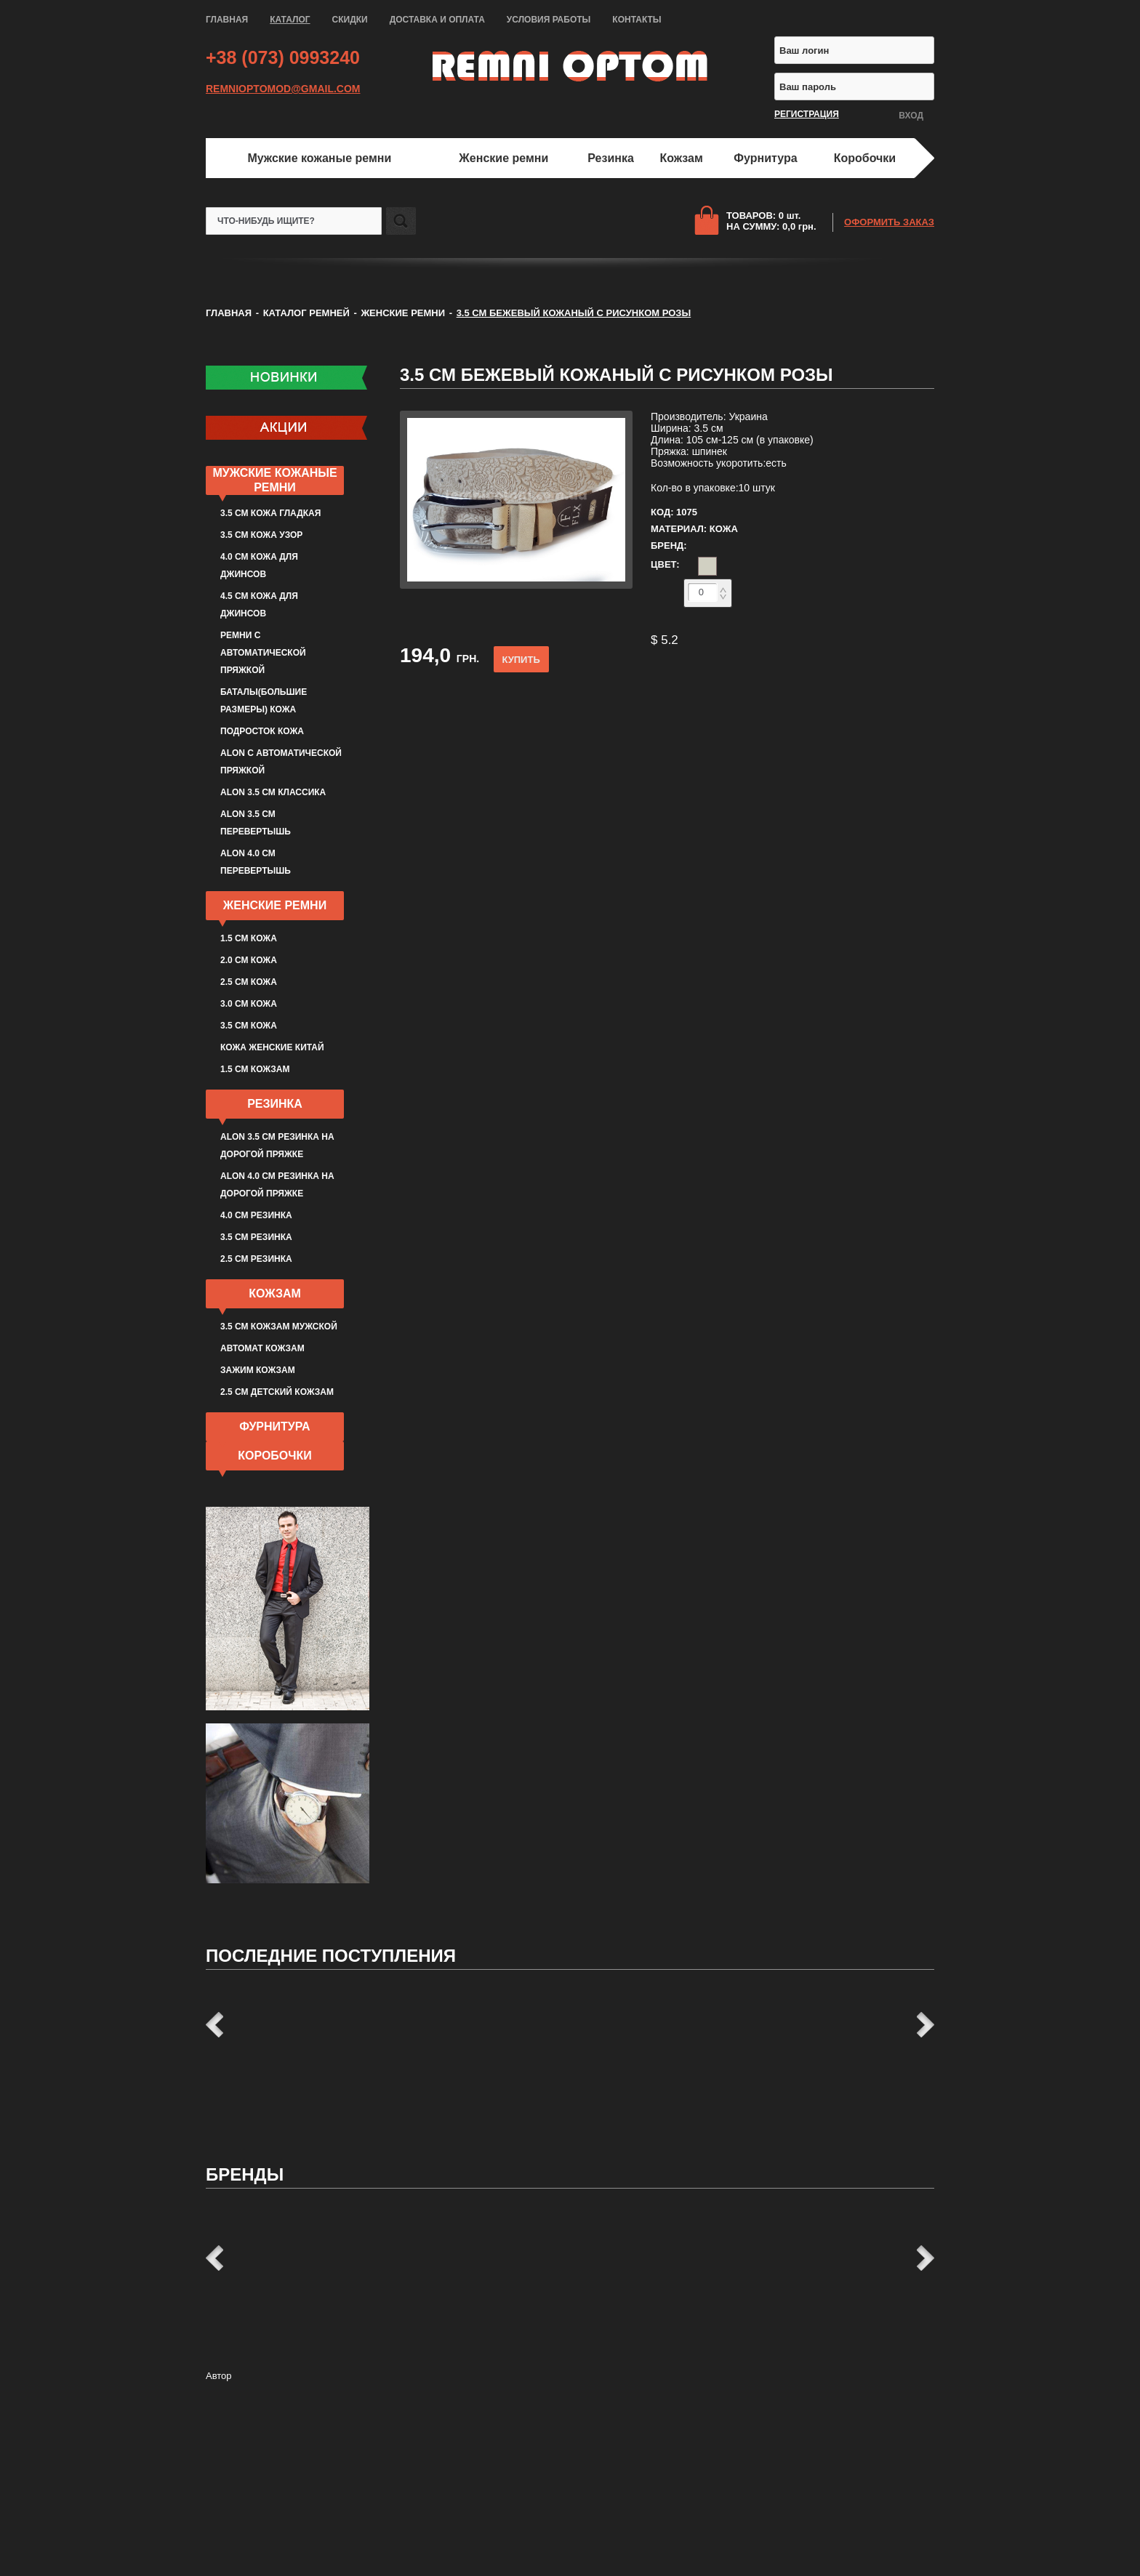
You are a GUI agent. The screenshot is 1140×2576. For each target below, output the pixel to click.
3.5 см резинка (256, 1237)
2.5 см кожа (248, 982)
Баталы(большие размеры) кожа (263, 701)
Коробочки (865, 158)
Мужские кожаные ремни (319, 158)
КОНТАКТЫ (636, 20)
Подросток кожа (262, 731)
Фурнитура (765, 158)
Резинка (610, 158)
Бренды (245, 2174)
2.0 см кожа (248, 960)
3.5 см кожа (248, 1026)
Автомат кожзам (262, 1348)
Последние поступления (331, 1955)
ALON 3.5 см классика (273, 792)
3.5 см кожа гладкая (270, 513)
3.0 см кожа (248, 1004)
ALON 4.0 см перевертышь (255, 862)
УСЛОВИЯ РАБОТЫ (549, 20)
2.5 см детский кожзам (277, 1392)
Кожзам (681, 158)
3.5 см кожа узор (261, 535)
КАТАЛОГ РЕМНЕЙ (306, 312)
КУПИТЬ (520, 659)
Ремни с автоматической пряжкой (263, 652)
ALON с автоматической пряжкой (281, 762)
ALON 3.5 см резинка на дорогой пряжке (277, 1145)
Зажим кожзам (257, 1370)
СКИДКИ (350, 20)
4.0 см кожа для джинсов (259, 565)
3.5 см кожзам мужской (278, 1326)
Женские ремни (503, 158)
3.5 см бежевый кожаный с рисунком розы (616, 375)
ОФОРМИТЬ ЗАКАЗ (889, 222)
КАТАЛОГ (290, 20)
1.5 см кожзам (255, 1069)
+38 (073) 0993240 (283, 57)
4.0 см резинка (256, 1215)
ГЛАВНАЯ (227, 20)
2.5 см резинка (256, 1259)
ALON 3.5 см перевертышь (255, 823)
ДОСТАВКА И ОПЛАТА (437, 20)
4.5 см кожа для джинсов (259, 605)
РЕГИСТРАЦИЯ (806, 114)
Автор (219, 2375)
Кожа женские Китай (272, 1047)
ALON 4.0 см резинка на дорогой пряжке (277, 1185)
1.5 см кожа (248, 938)
